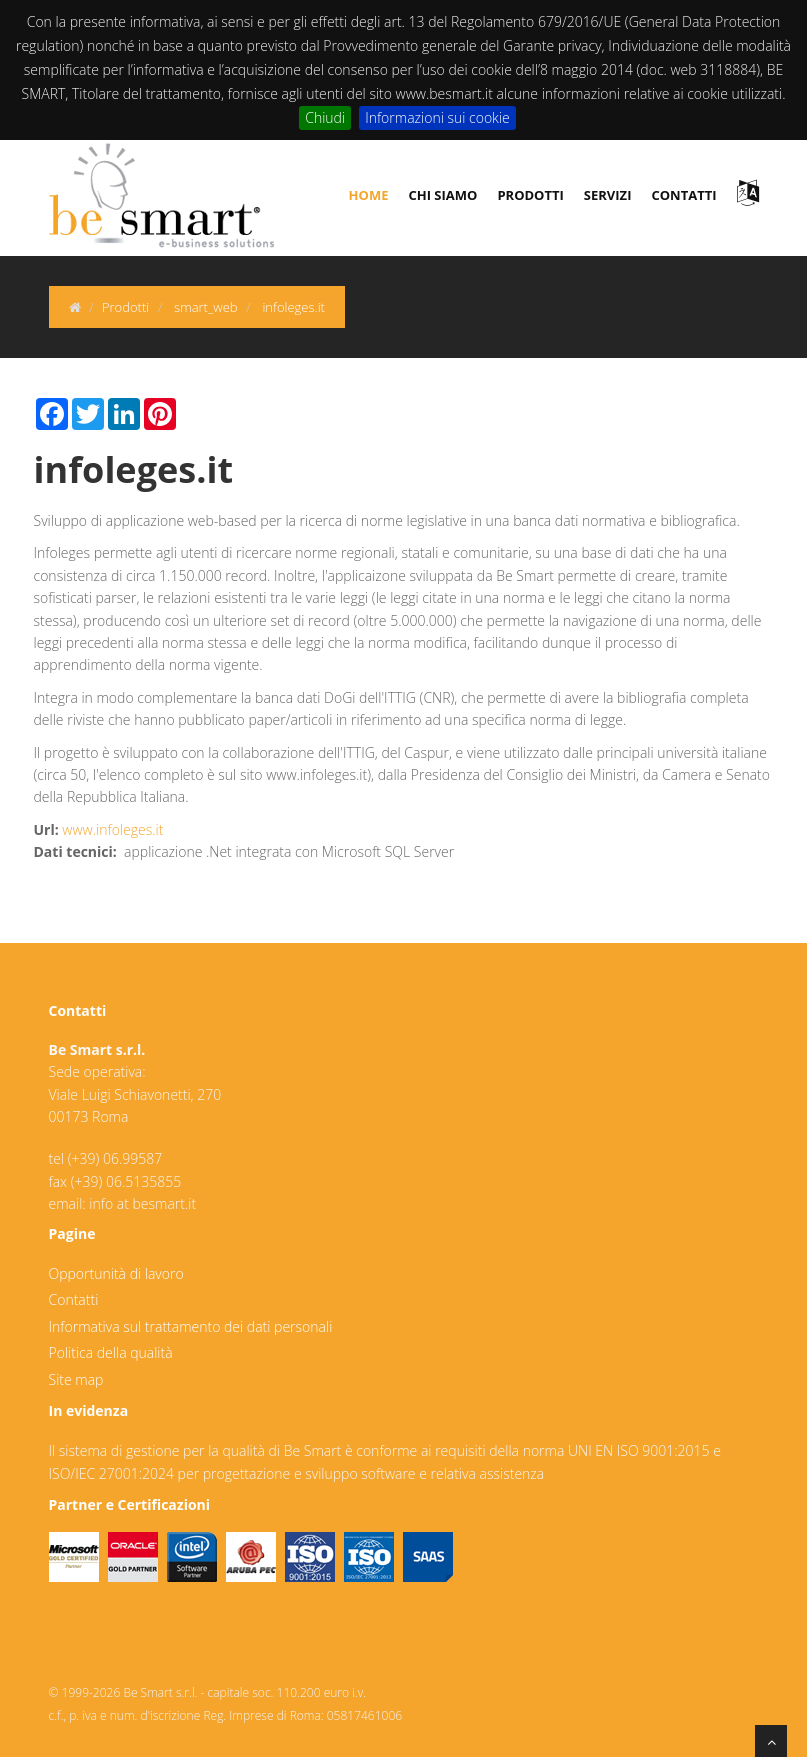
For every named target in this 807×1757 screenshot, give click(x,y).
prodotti (530, 195)
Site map (76, 1379)
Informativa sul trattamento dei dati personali (191, 1326)
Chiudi (325, 117)
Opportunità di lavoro (116, 1273)
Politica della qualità (111, 1352)
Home (369, 195)
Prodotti (125, 307)
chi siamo (442, 195)
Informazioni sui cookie (437, 117)
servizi (608, 195)
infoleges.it (293, 307)
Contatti (74, 1299)
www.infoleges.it (112, 829)
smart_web (205, 307)
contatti (683, 195)
